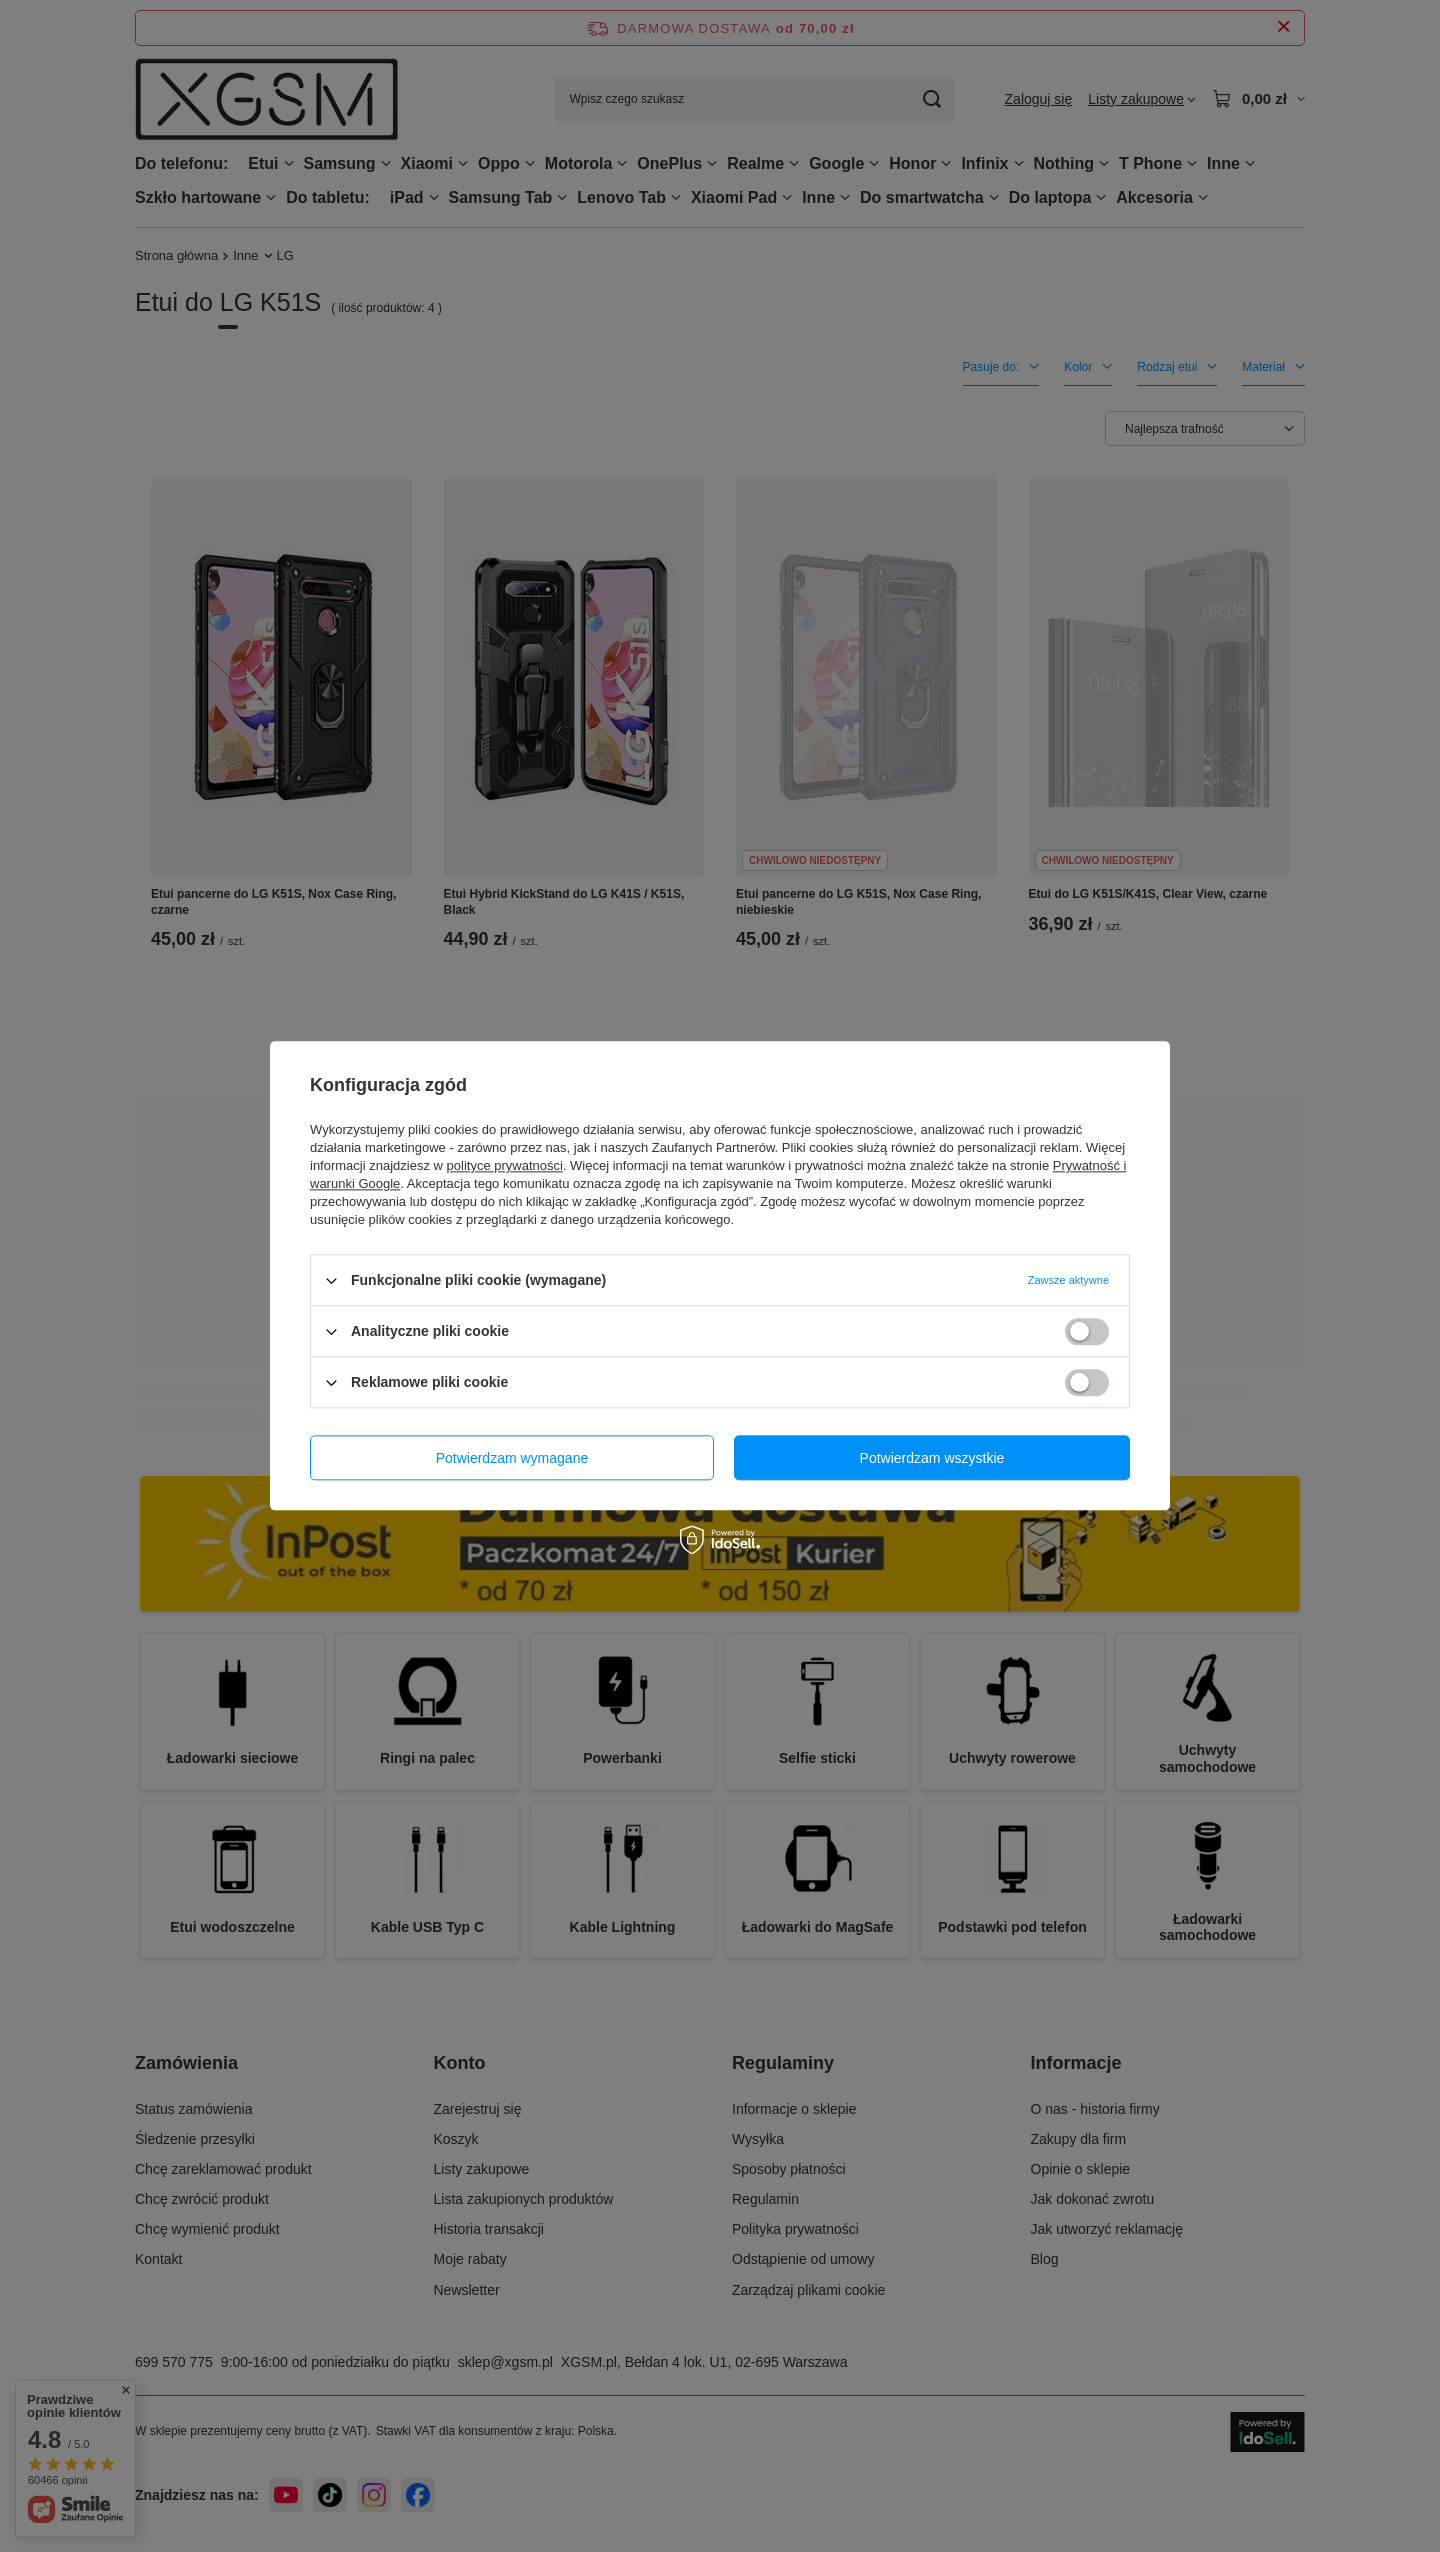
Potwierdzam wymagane (512, 1458)
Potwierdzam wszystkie (932, 1458)
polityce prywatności (505, 1165)
